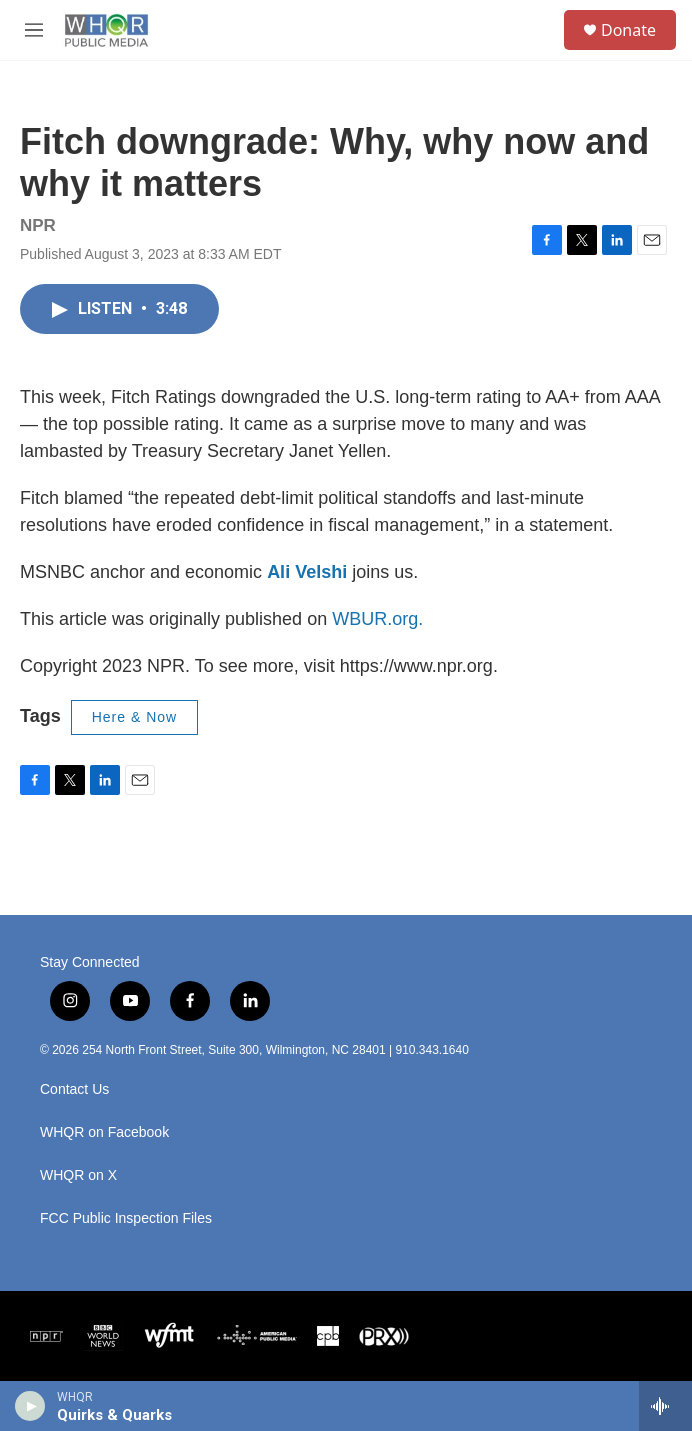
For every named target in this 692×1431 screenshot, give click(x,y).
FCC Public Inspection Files (126, 1218)
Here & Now (134, 717)
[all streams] (665, 1406)
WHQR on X (78, 1175)
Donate (628, 30)
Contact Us (74, 1089)
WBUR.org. (377, 619)
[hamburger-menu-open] (33, 30)
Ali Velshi (307, 572)
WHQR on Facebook (104, 1132)
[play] (30, 1406)
